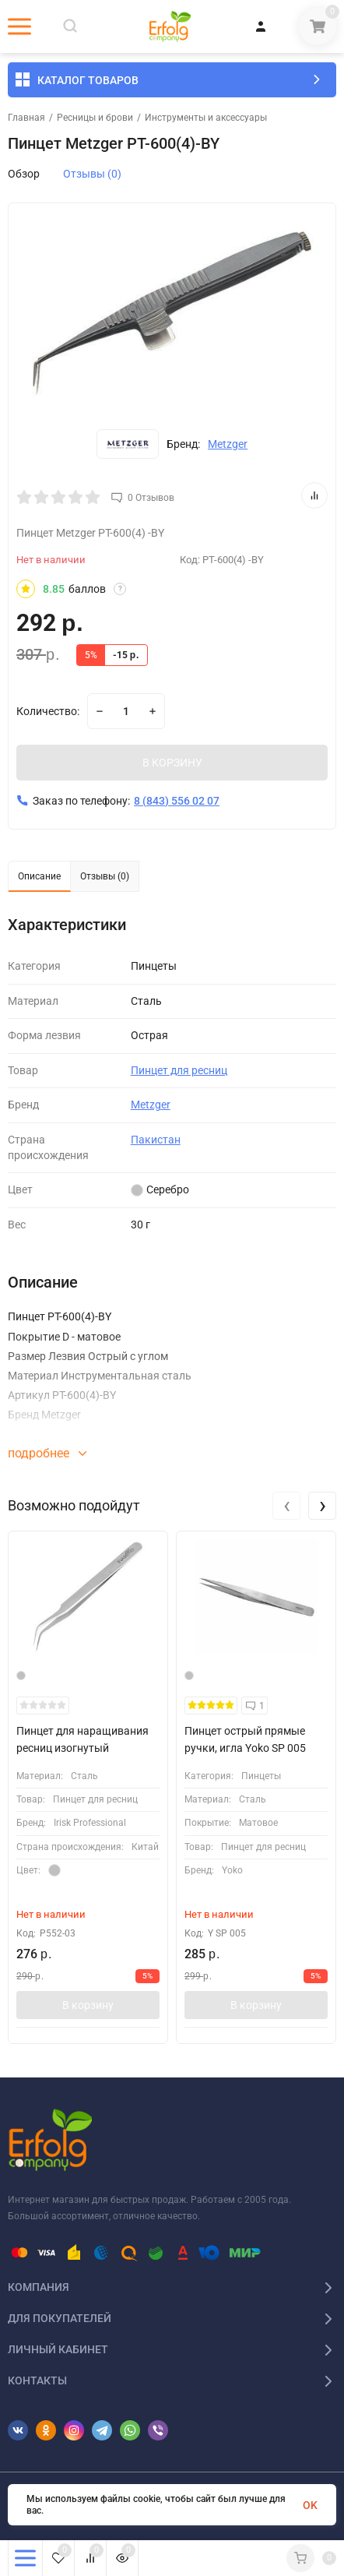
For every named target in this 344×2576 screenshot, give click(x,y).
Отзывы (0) (92, 173)
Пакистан (156, 1141)
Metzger (227, 444)
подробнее (47, 1454)
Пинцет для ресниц (179, 1072)
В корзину (88, 2006)
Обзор (24, 173)
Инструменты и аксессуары (206, 117)
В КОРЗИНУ (172, 764)
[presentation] (286, 1507)
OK (310, 2505)
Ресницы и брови (95, 117)
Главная (26, 117)
